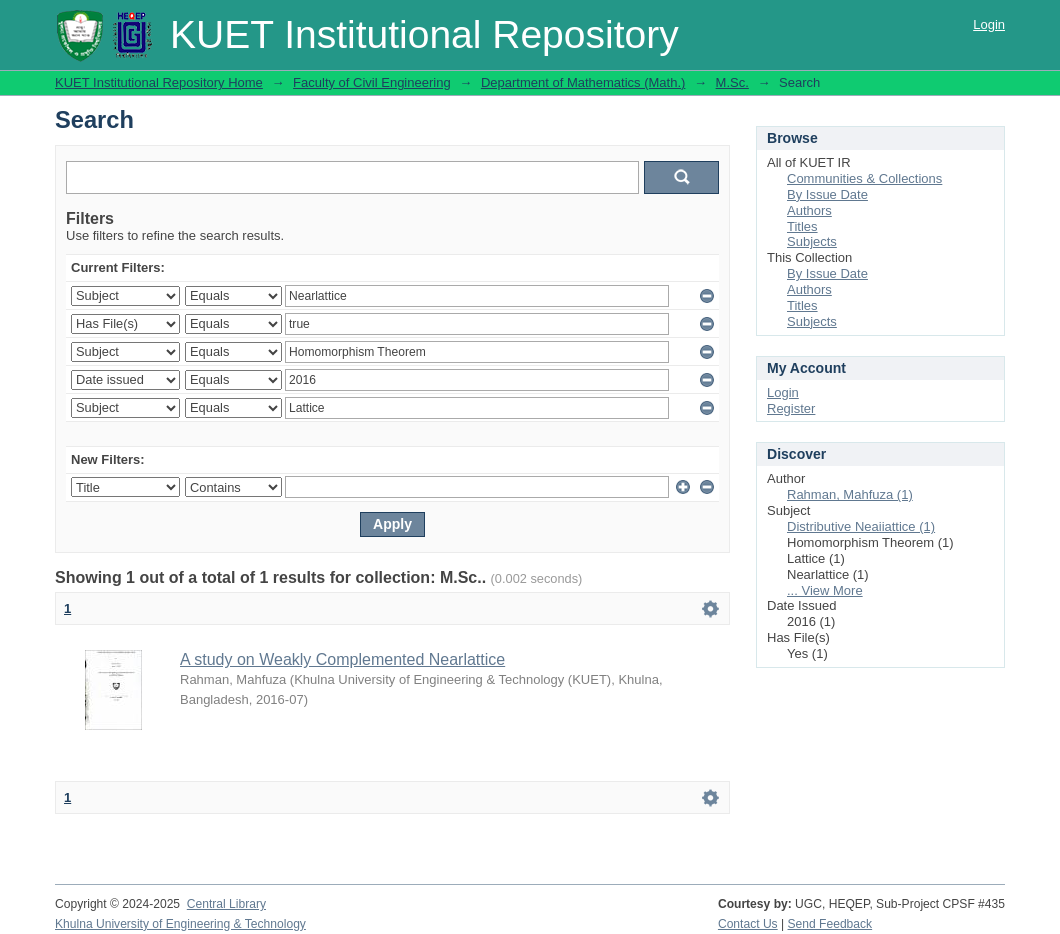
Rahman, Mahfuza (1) (850, 494)
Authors (809, 210)
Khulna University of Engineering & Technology (180, 924)
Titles (802, 226)
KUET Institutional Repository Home (159, 82)
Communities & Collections (864, 178)
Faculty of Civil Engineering (372, 82)
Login (989, 24)
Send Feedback (830, 924)
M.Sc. (732, 82)
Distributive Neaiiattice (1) (861, 526)
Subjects (812, 241)
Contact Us (748, 924)
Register (791, 408)
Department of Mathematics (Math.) (583, 82)
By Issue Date (827, 194)
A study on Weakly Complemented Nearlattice (342, 659)
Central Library (226, 904)
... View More (825, 590)
